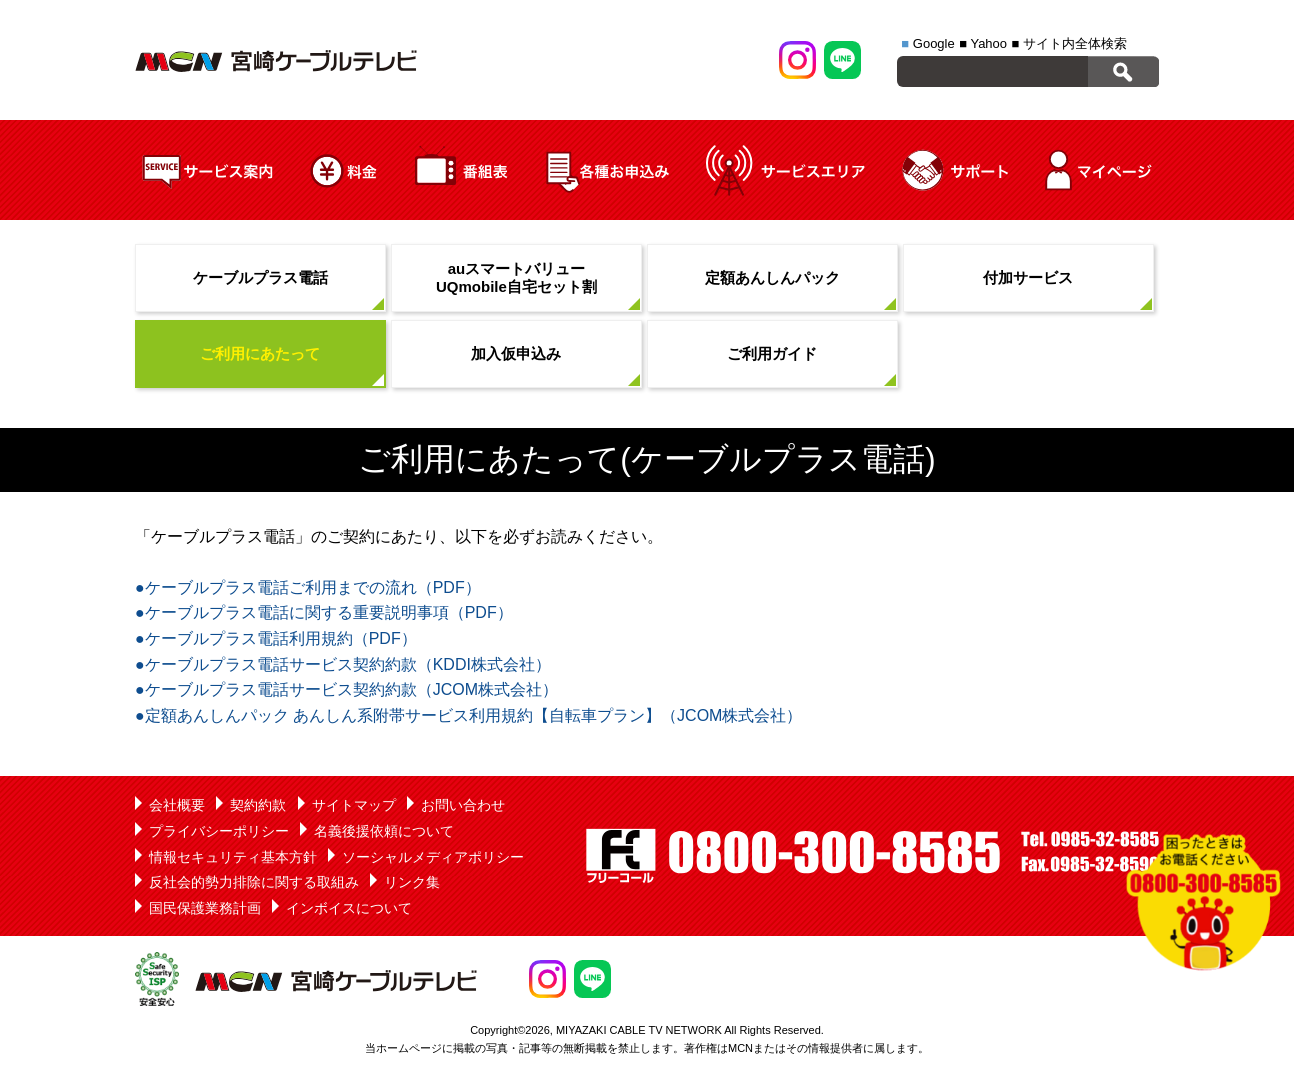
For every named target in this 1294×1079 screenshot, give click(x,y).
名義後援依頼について (384, 831)
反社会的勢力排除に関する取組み (254, 882)
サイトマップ (354, 805)
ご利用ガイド (772, 353)
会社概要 (177, 805)
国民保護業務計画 (205, 908)
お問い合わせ (463, 805)
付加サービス (1028, 277)
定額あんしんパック (772, 277)
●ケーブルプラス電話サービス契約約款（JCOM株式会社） (346, 689)
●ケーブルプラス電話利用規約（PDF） (276, 638)
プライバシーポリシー (219, 831)
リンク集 (412, 882)
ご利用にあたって (260, 353)
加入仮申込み (516, 353)
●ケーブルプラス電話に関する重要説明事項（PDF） (324, 612)
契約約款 (258, 805)
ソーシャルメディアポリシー (433, 857)
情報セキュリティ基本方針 (233, 857)
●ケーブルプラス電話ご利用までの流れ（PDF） (308, 587)
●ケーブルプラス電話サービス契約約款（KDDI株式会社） (343, 664)
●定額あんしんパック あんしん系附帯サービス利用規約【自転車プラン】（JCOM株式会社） (468, 715)
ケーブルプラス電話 (260, 277)
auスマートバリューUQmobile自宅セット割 (516, 277)
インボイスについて (349, 908)
